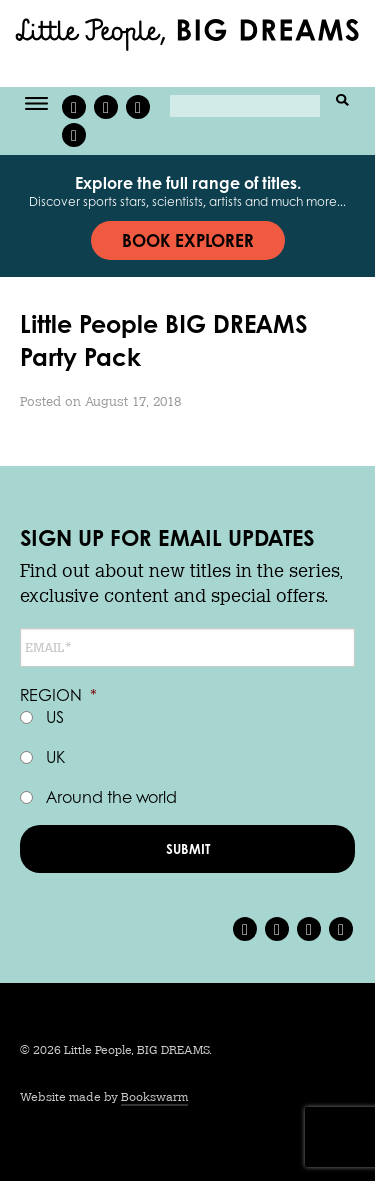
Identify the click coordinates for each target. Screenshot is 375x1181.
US (55, 716)
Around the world (111, 796)
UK (55, 756)
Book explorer (188, 240)
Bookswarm (154, 1097)
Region (58, 695)
